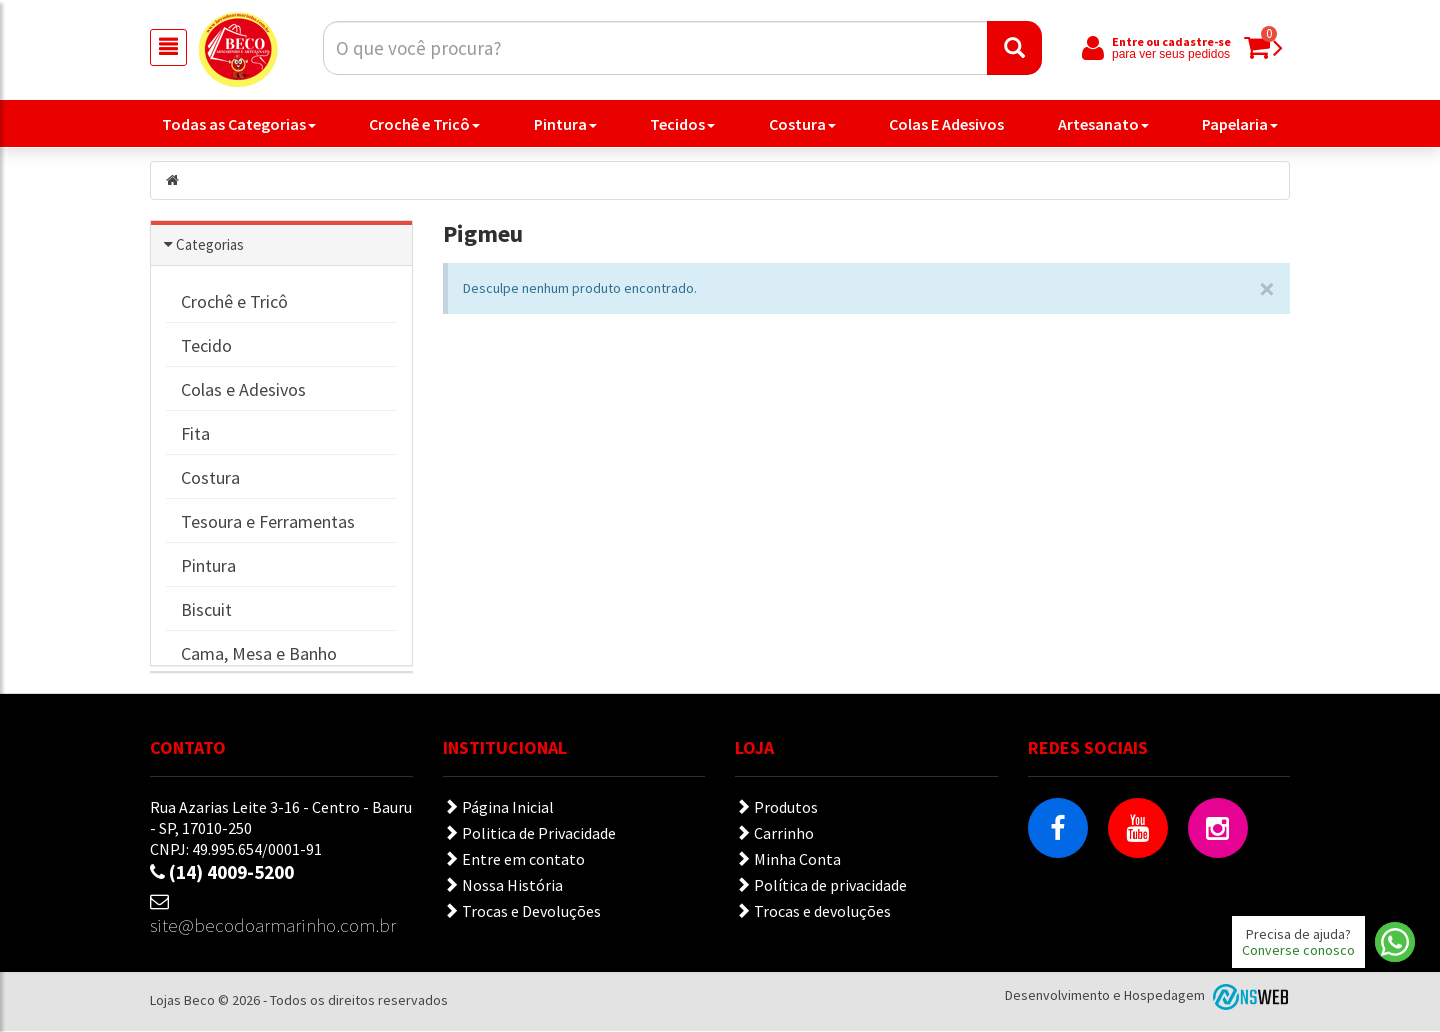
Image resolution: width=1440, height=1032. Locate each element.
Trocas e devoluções (813, 912)
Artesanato (1103, 124)
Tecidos (682, 124)
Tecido (206, 346)
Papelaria (1240, 124)
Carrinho (774, 834)
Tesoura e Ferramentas (268, 522)
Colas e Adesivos (243, 390)
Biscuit (206, 610)
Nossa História (503, 886)
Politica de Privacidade (529, 834)
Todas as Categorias (239, 124)
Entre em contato (514, 860)
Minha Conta (788, 860)
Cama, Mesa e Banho (259, 654)
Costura (802, 124)
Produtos (776, 808)
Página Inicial (498, 808)
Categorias (210, 245)
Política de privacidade (821, 886)
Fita (195, 434)
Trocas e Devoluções (522, 912)
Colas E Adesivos (946, 124)
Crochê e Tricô (424, 124)
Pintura (565, 124)
